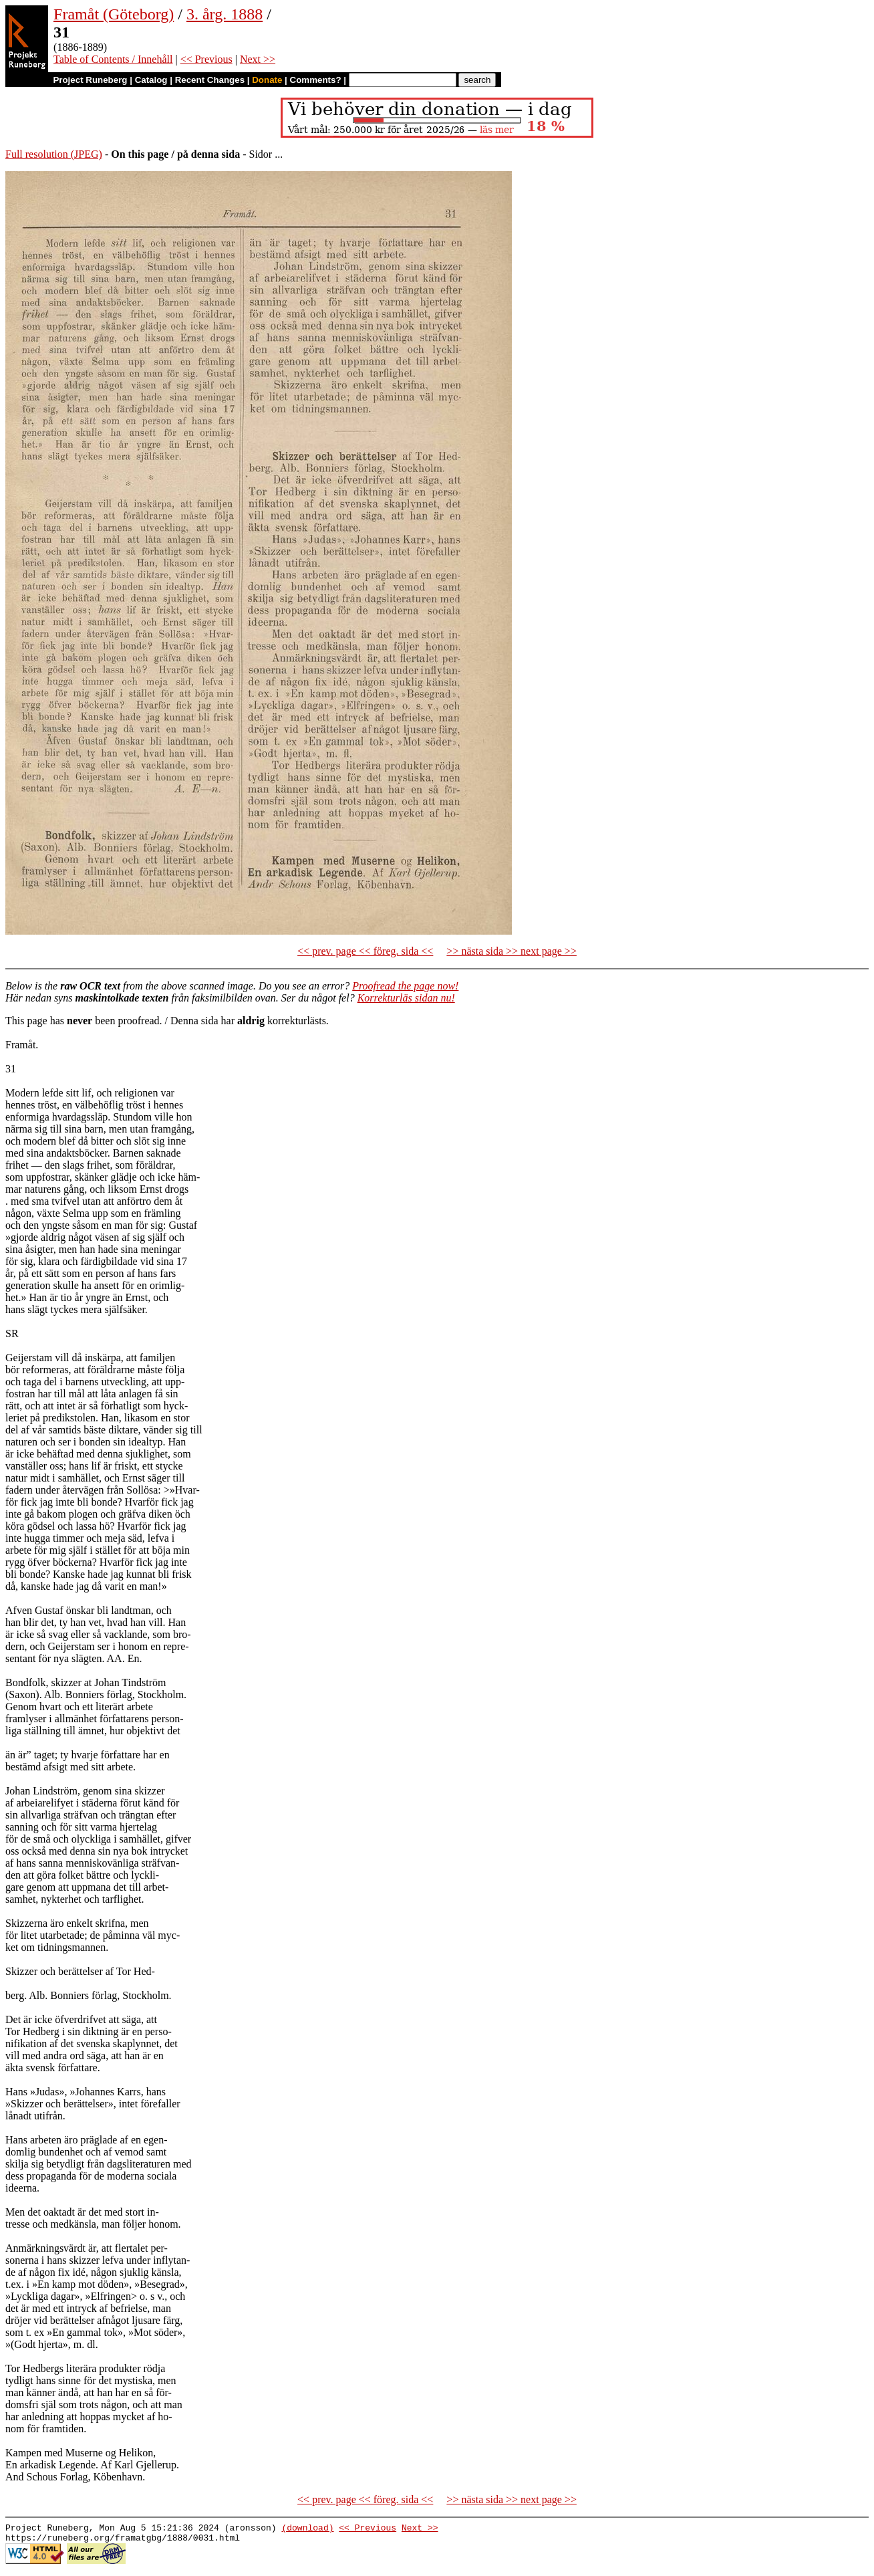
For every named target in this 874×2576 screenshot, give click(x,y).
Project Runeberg (90, 80)
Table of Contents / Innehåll (112, 59)
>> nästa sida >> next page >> (511, 951)
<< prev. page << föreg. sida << (365, 951)
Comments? (315, 80)
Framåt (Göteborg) (113, 14)
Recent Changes (210, 80)
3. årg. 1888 (224, 14)
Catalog (151, 80)
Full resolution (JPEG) (53, 154)
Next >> (257, 59)
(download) (307, 2529)
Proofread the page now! (405, 985)
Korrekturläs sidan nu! (406, 998)
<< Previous (206, 59)
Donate (267, 80)
